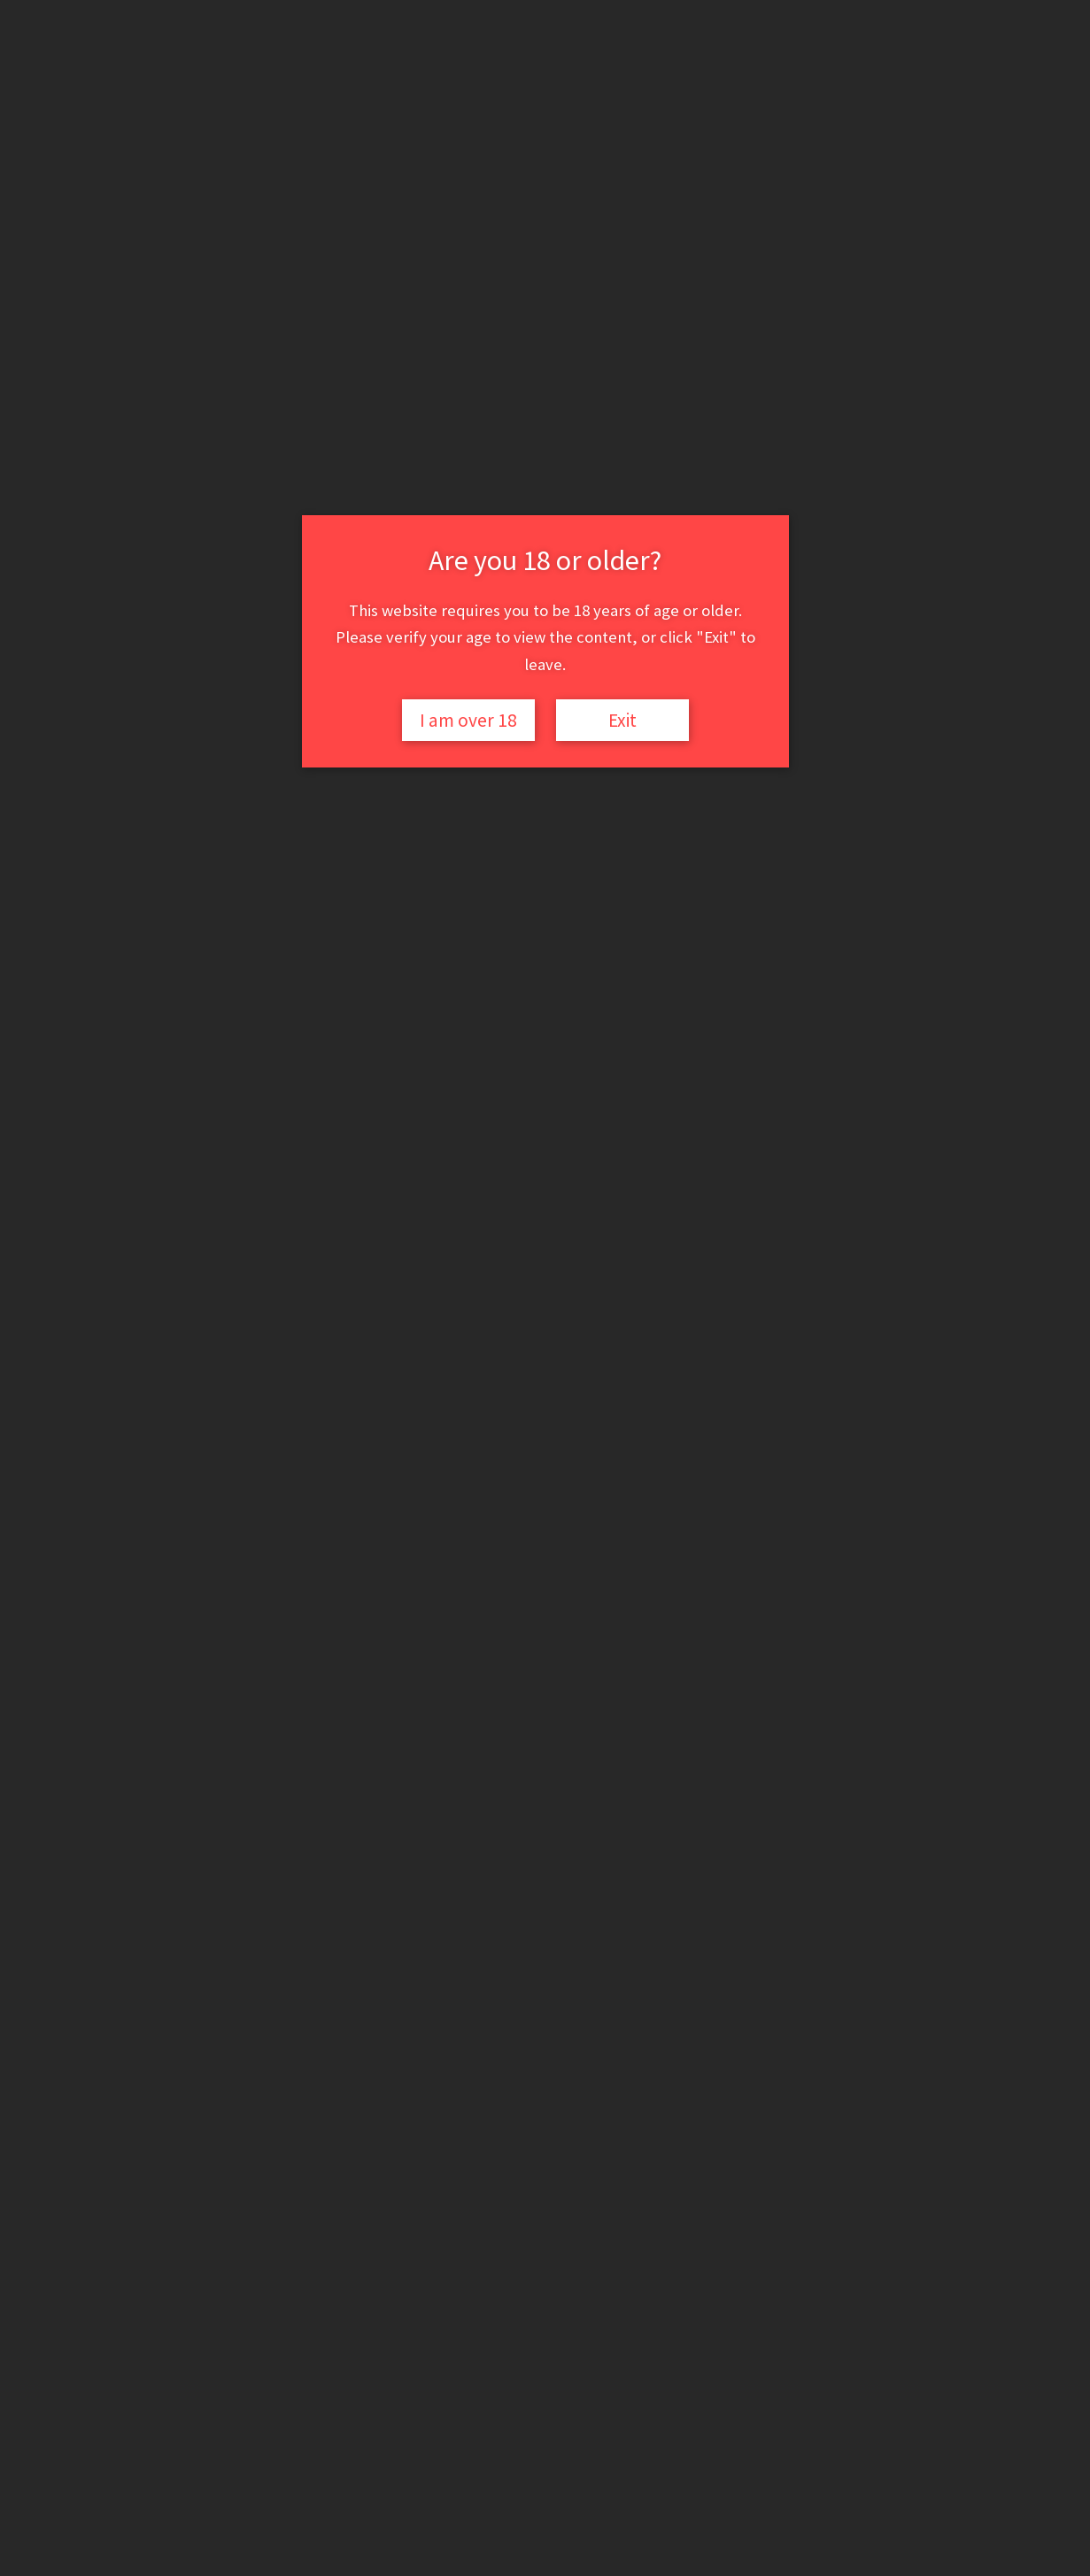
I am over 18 (468, 720)
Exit (622, 720)
